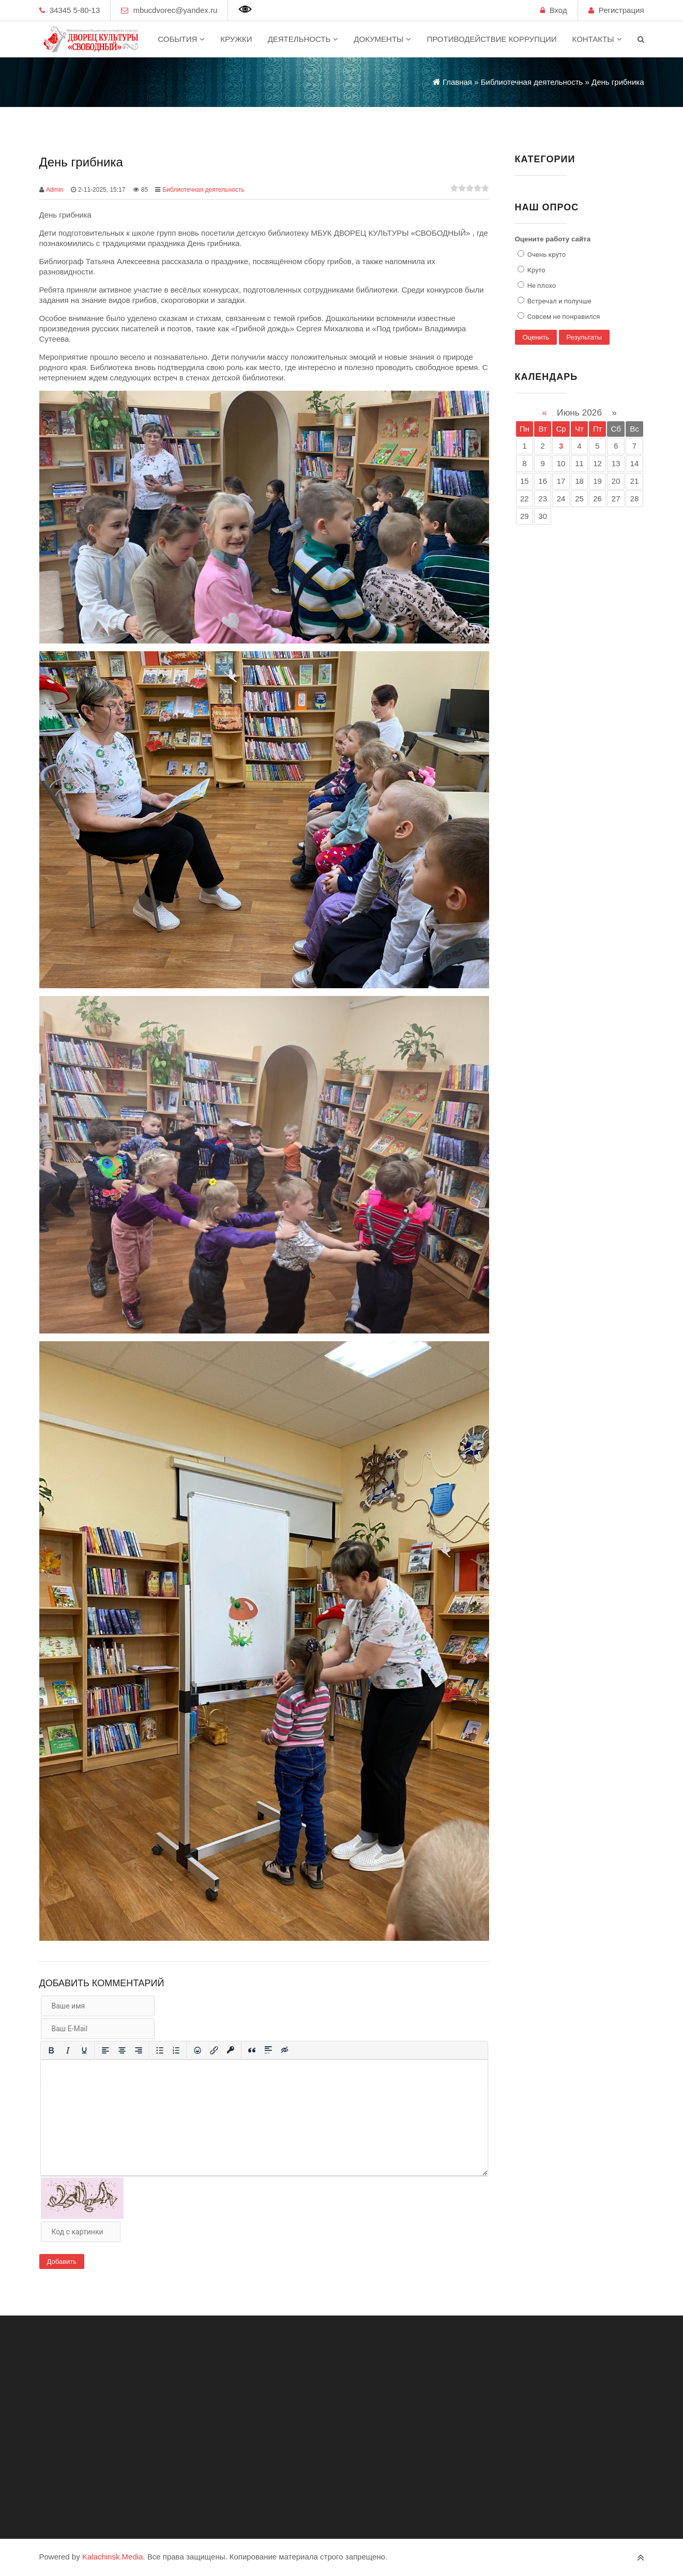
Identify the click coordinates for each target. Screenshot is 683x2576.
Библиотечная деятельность (203, 189)
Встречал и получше (558, 301)
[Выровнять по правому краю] (138, 2050)
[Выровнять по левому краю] (105, 2050)
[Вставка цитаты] (252, 2050)
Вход (558, 10)
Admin (55, 189)
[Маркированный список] (160, 2050)
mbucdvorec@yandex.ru (175, 10)
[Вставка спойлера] (268, 2050)
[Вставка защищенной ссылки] (230, 2050)
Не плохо (541, 285)
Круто (535, 270)
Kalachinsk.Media (112, 2556)
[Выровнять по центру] (122, 2050)
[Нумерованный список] (176, 2050)
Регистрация (621, 10)
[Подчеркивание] (84, 2050)
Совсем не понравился (563, 316)
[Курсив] (67, 2050)
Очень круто (546, 254)
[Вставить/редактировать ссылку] (214, 2050)
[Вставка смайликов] (197, 2050)
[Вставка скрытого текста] (285, 2050)
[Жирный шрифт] (51, 2050)
